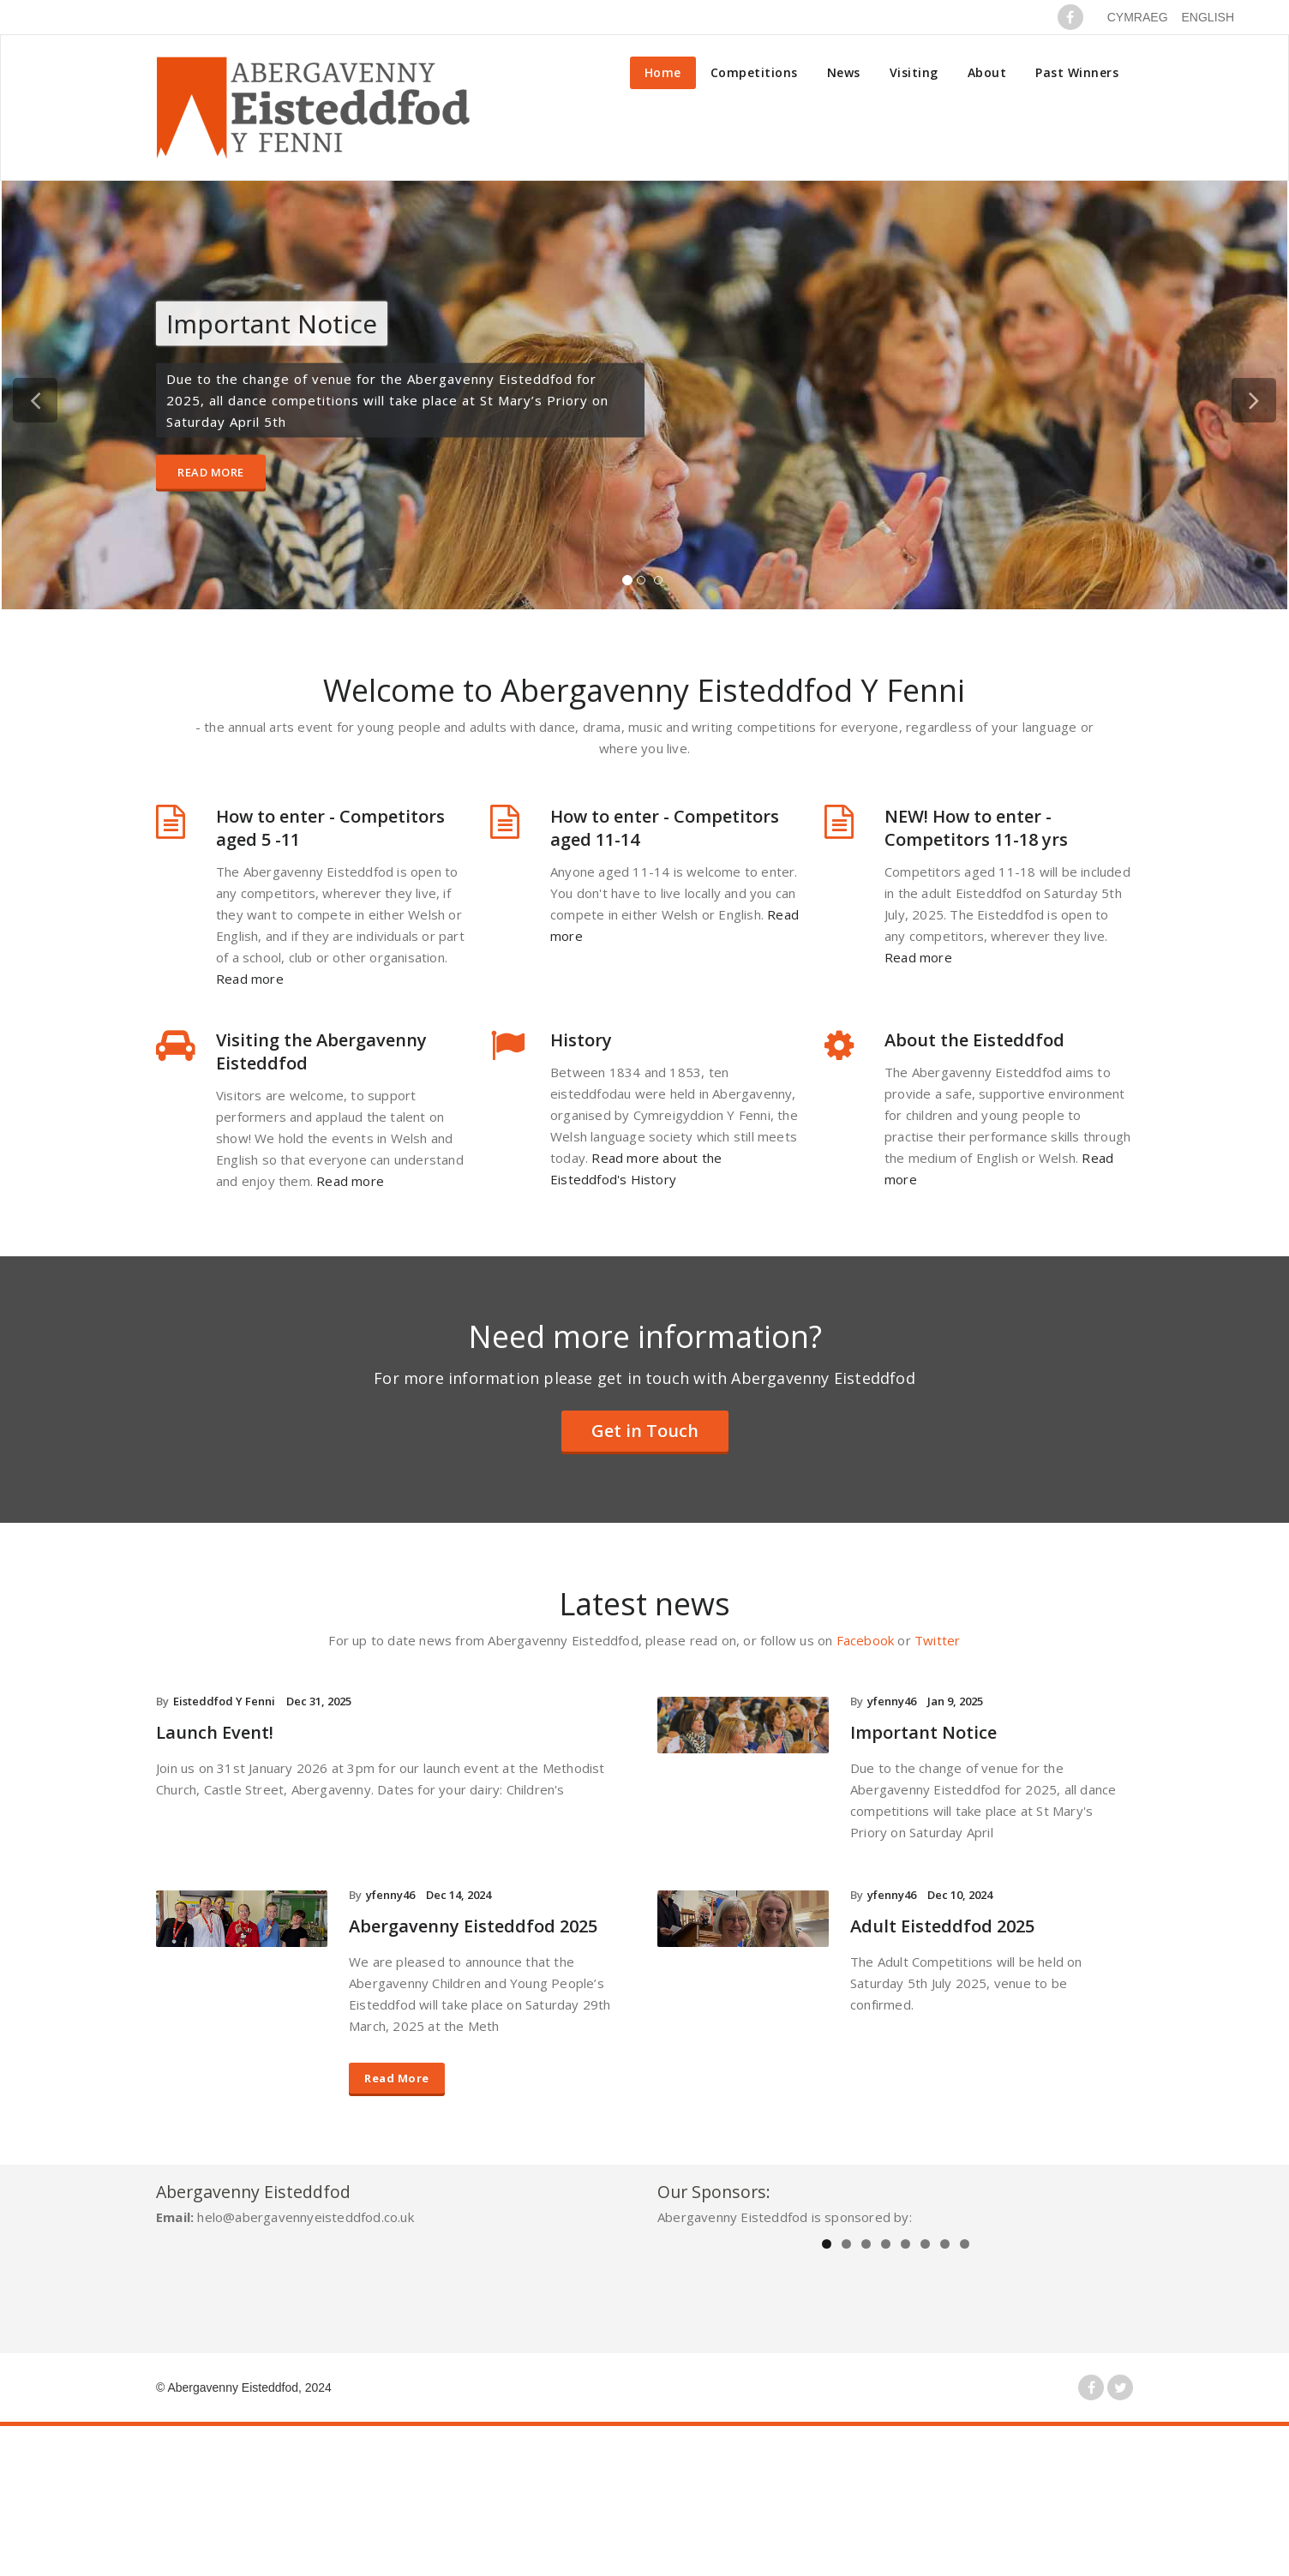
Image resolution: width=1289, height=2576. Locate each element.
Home (662, 72)
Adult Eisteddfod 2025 (942, 1926)
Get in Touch (644, 1430)
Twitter (937, 1640)
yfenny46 (891, 1701)
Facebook (865, 1640)
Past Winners (1076, 72)
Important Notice (923, 1732)
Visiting (914, 72)
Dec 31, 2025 (318, 1701)
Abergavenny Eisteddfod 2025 (473, 1926)
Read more (250, 978)
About (987, 72)
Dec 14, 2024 (458, 1894)
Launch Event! (214, 1732)
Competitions (754, 72)
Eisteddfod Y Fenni (224, 1701)
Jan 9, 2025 (955, 1701)
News (843, 72)
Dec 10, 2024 (959, 1894)
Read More (210, 472)
